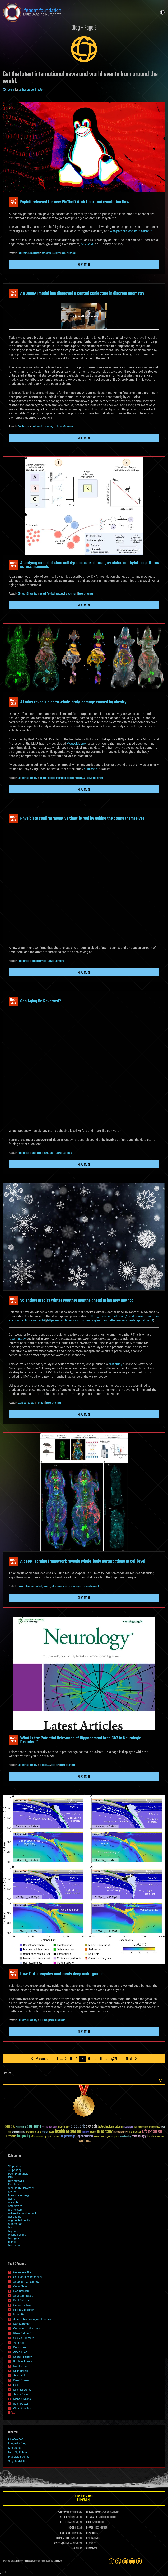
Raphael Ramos (23, 2361)
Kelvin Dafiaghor (23, 2310)
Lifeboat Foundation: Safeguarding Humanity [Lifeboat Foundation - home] (75, 12)
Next (129, 2059)
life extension (70, 594)
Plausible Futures (18, 2456)
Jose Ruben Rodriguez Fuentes (32, 2319)
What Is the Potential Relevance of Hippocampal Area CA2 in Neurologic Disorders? (80, 1740)
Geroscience (15, 2439)
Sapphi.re (58, 2561)
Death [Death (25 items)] (9, 2132)
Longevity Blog (17, 2443)
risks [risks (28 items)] (102, 2137)
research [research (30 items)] (97, 2137)
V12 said (87, 244)
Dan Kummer (21, 2324)
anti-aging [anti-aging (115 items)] (34, 2126)
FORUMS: (75, 2548)
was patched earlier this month (131, 231)
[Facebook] (111, 2561)
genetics (59, 594)
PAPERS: (90, 2543)
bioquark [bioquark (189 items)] (78, 2126)
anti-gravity (15, 2206)
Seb (15, 2385)
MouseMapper (77, 743)
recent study (17, 1338)
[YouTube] (132, 2561)
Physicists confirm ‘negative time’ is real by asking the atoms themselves (82, 818)
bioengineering (17, 2234)
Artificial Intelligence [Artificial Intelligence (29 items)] (49, 2127)
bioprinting (14, 2245)
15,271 (113, 2059)
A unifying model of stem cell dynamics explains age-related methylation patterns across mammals (89, 564)
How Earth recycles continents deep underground (62, 1974)
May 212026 (13, 202)
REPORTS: (90, 2533)
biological (36, 1153)
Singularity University (21, 2188)
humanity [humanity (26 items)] (85, 2132)
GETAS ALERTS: (93, 2517)
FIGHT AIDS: (65, 2533)
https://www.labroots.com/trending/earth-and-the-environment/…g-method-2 (100, 1320)
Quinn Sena (20, 2286)
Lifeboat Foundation (24, 2561)
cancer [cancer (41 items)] (145, 2127)
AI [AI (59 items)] (14, 2127)
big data (13, 2231)
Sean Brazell (21, 2370)
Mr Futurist (14, 2447)
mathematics (38, 426)
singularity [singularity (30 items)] (109, 2137)
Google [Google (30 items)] (51, 2132)
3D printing (15, 2166)
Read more (84, 265)
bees (11, 2227)
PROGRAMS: (91, 2538)
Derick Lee (19, 2347)
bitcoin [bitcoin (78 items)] (119, 2127)
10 (94, 2059)
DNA (11, 2177)
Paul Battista (23, 961)
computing (46, 253)
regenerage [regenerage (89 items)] (68, 2136)
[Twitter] (118, 2561)
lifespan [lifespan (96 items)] (11, 2136)
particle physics (39, 961)
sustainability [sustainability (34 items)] (125, 2137)
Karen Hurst (20, 2314)
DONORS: (72, 2528)
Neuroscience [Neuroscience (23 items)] (40, 2137)
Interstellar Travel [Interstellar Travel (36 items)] (120, 2132)
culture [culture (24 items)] (163, 2127)
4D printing (15, 2170)
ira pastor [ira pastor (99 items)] (135, 2132)
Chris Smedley (22, 2408)
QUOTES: (90, 2548)
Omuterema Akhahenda (27, 2328)
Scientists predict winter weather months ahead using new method (77, 1300)
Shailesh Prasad (23, 2295)
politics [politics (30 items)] (48, 2137)
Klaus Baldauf (22, 2333)
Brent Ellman (21, 2380)
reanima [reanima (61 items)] (56, 2136)
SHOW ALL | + (13, 2413)
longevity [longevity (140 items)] (23, 2136)
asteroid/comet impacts (22, 2213)
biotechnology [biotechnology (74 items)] (106, 2127)
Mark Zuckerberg (18, 2195)
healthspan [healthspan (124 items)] (74, 2131)
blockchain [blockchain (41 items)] (128, 2127)
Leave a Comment (69, 253)
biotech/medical (47, 594)
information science (65, 778)
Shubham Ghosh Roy (27, 594)
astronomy (14, 2216)
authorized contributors (32, 90)
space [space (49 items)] (116, 2136)
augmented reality (19, 2220)
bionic (12, 2242)
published (90, 769)
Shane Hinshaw (22, 2356)
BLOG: (88, 2522)
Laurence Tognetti (26, 1403)
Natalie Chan (21, 2366)
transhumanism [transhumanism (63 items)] (155, 2136)
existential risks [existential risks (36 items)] (18, 2132)
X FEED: (63, 2522)
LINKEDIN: (63, 2517)
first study (115, 1364)
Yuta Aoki (19, 2342)
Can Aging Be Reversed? (40, 1001)
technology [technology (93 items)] (139, 2136)
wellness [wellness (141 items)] (84, 2141)
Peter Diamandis (18, 2173)
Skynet (12, 2191)
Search (161, 2080)
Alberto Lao (20, 2352)
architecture (15, 2209)
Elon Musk (14, 2184)
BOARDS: (90, 2528)
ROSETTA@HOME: (62, 2543)
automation (15, 2224)
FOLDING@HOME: (62, 2538)
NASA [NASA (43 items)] (33, 2136)
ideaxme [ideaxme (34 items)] (93, 2132)
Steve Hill (19, 2375)
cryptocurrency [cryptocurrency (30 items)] (154, 2127)
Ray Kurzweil (16, 2180)
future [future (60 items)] (37, 2131)
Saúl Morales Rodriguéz (28, 253)
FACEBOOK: (62, 2512)
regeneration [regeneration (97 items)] (84, 2136)
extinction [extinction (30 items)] (30, 2132)
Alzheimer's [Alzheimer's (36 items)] (21, 2127)
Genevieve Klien (22, 2272)
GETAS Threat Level (84, 2499)
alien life (13, 2202)
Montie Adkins (22, 2399)
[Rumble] (139, 2561)
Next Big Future (17, 2452)
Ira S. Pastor (20, 2403)
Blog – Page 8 (84, 28)
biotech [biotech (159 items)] (91, 2126)
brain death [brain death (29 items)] (138, 2127)
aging (11, 2198)
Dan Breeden (23, 426)
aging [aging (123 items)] (8, 2126)
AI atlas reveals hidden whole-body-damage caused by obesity (73, 702)
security (56, 253)
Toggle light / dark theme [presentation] (162, 12)
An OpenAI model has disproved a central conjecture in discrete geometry (82, 293)
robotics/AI (50, 426)
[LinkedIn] (125, 2561)
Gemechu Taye (22, 2305)
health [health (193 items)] (60, 2131)
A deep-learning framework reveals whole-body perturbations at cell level (82, 1561)
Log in (11, 90)
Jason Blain (20, 2394)
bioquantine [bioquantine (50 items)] (64, 2126)
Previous (42, 2059)
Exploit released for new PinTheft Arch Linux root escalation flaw (74, 202)
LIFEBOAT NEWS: (93, 2512)
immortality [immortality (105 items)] (105, 2131)
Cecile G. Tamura (25, 1586)
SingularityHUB (17, 2461)
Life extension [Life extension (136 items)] (152, 2131)
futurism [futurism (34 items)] (45, 2132)
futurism (41, 1403)
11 (101, 2059)
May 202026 (13, 565)
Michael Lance (22, 2389)
